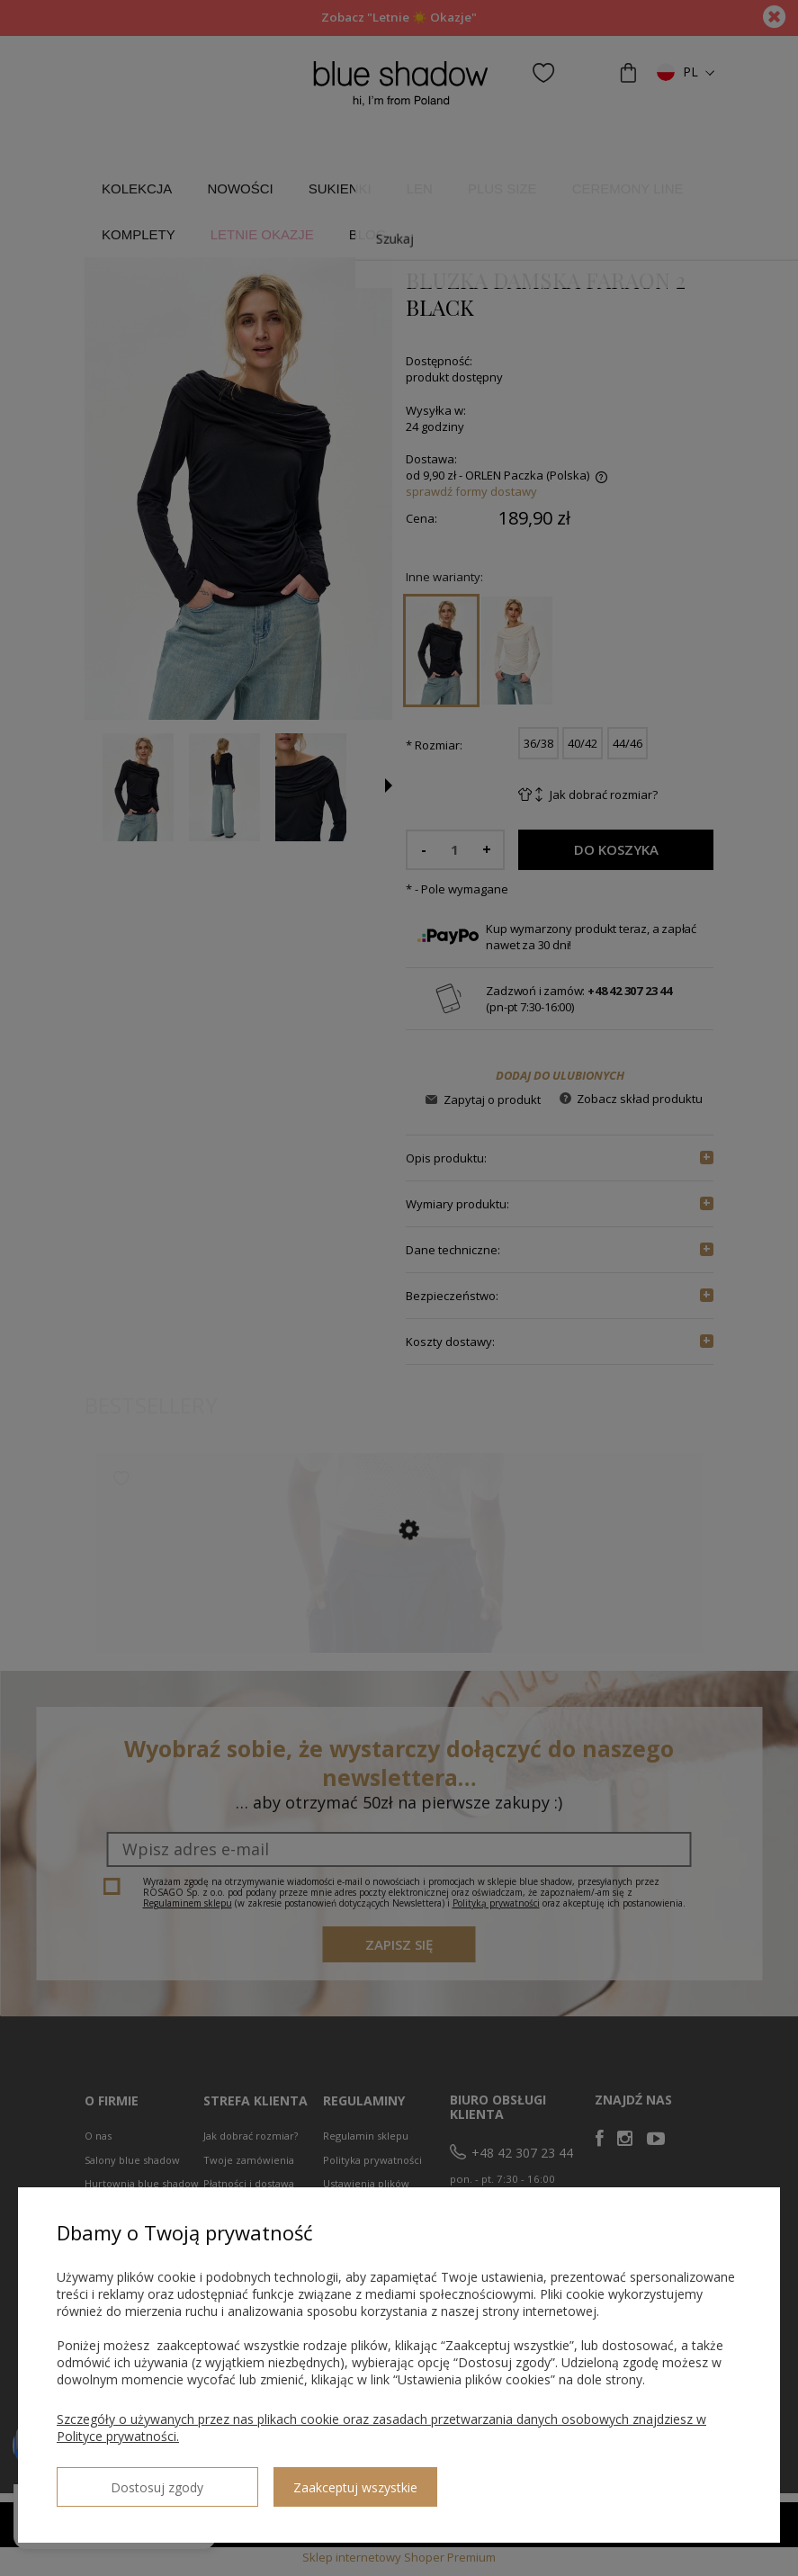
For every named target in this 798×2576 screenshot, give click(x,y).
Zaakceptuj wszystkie (283, 2480)
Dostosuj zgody (121, 2480)
